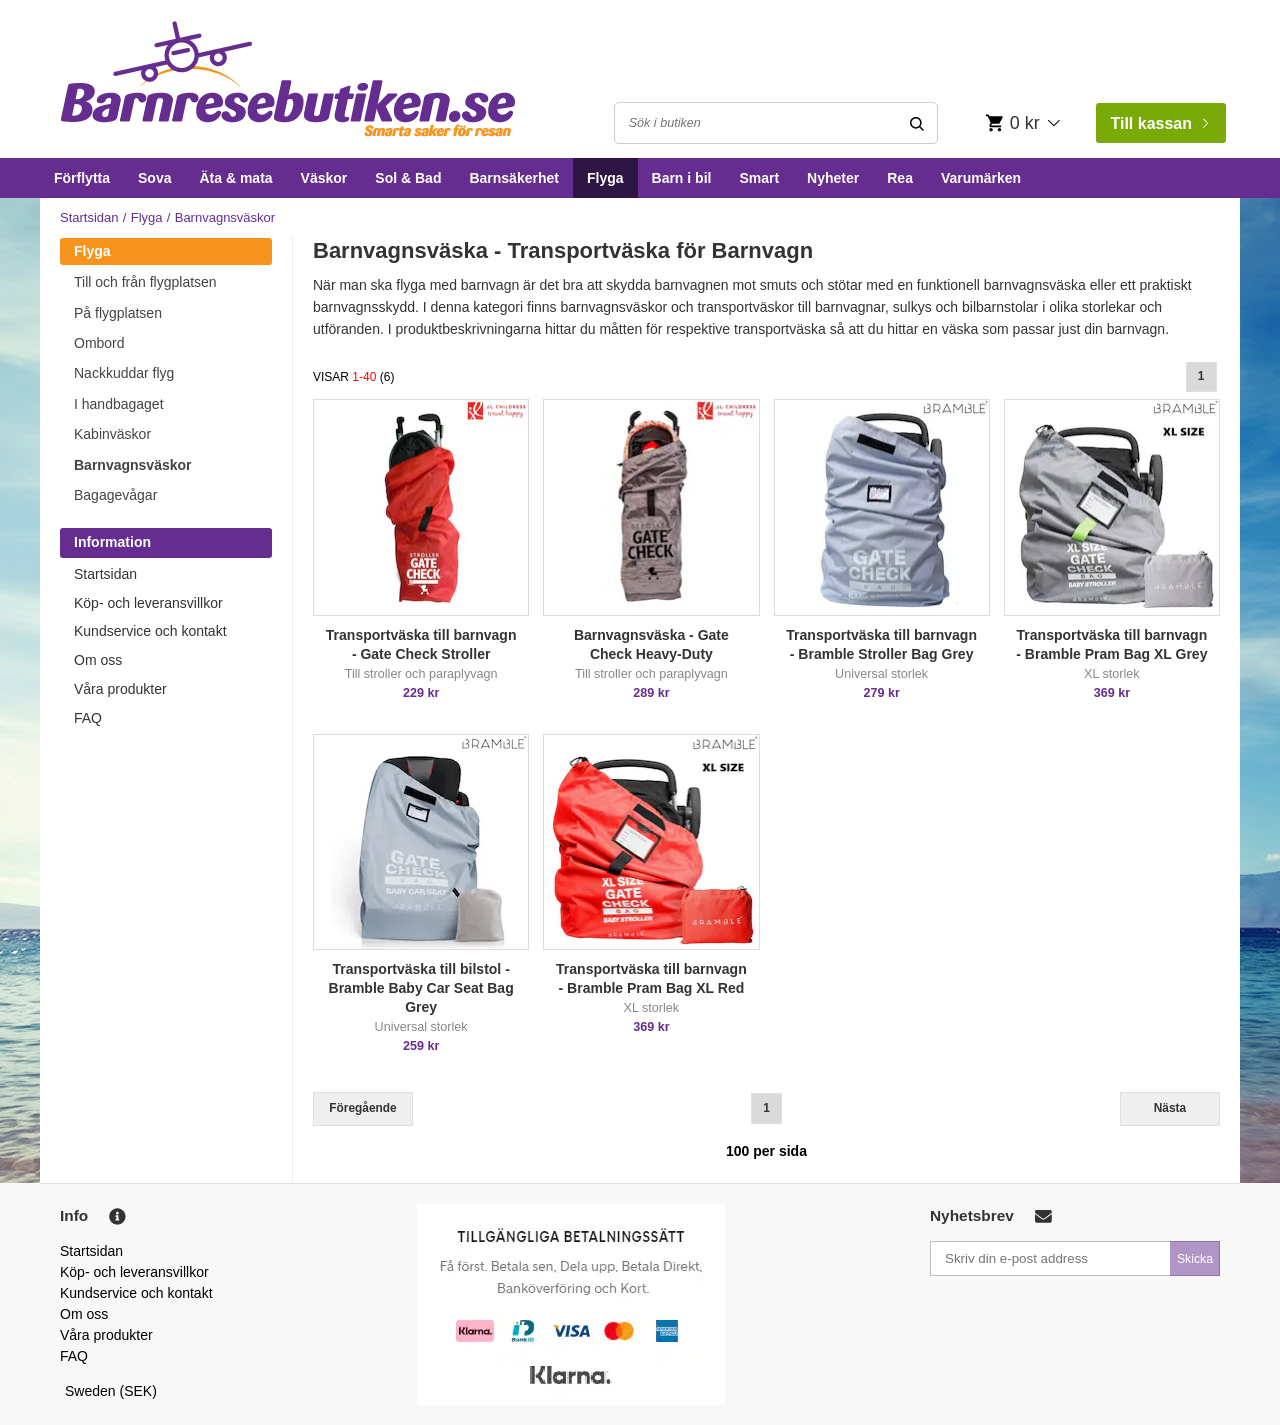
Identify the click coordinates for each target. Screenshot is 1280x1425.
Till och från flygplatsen (145, 282)
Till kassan (1159, 123)
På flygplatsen (118, 313)
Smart (759, 178)
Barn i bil (682, 178)
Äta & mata (235, 178)
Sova (154, 178)
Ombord (99, 343)
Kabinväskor (112, 434)
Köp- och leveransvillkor (148, 603)
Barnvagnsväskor (133, 465)
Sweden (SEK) (111, 1391)
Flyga (605, 178)
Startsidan (89, 217)
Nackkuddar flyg (124, 373)
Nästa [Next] (1170, 1108)
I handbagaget (119, 404)
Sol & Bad (408, 178)
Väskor (324, 178)
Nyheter (833, 178)
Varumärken (981, 178)
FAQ (88, 718)
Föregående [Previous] (362, 1108)
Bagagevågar (115, 495)
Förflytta (82, 178)
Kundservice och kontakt (150, 631)
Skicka (1195, 1259)
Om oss (98, 660)
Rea (900, 178)
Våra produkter (120, 689)
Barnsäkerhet (514, 178)
